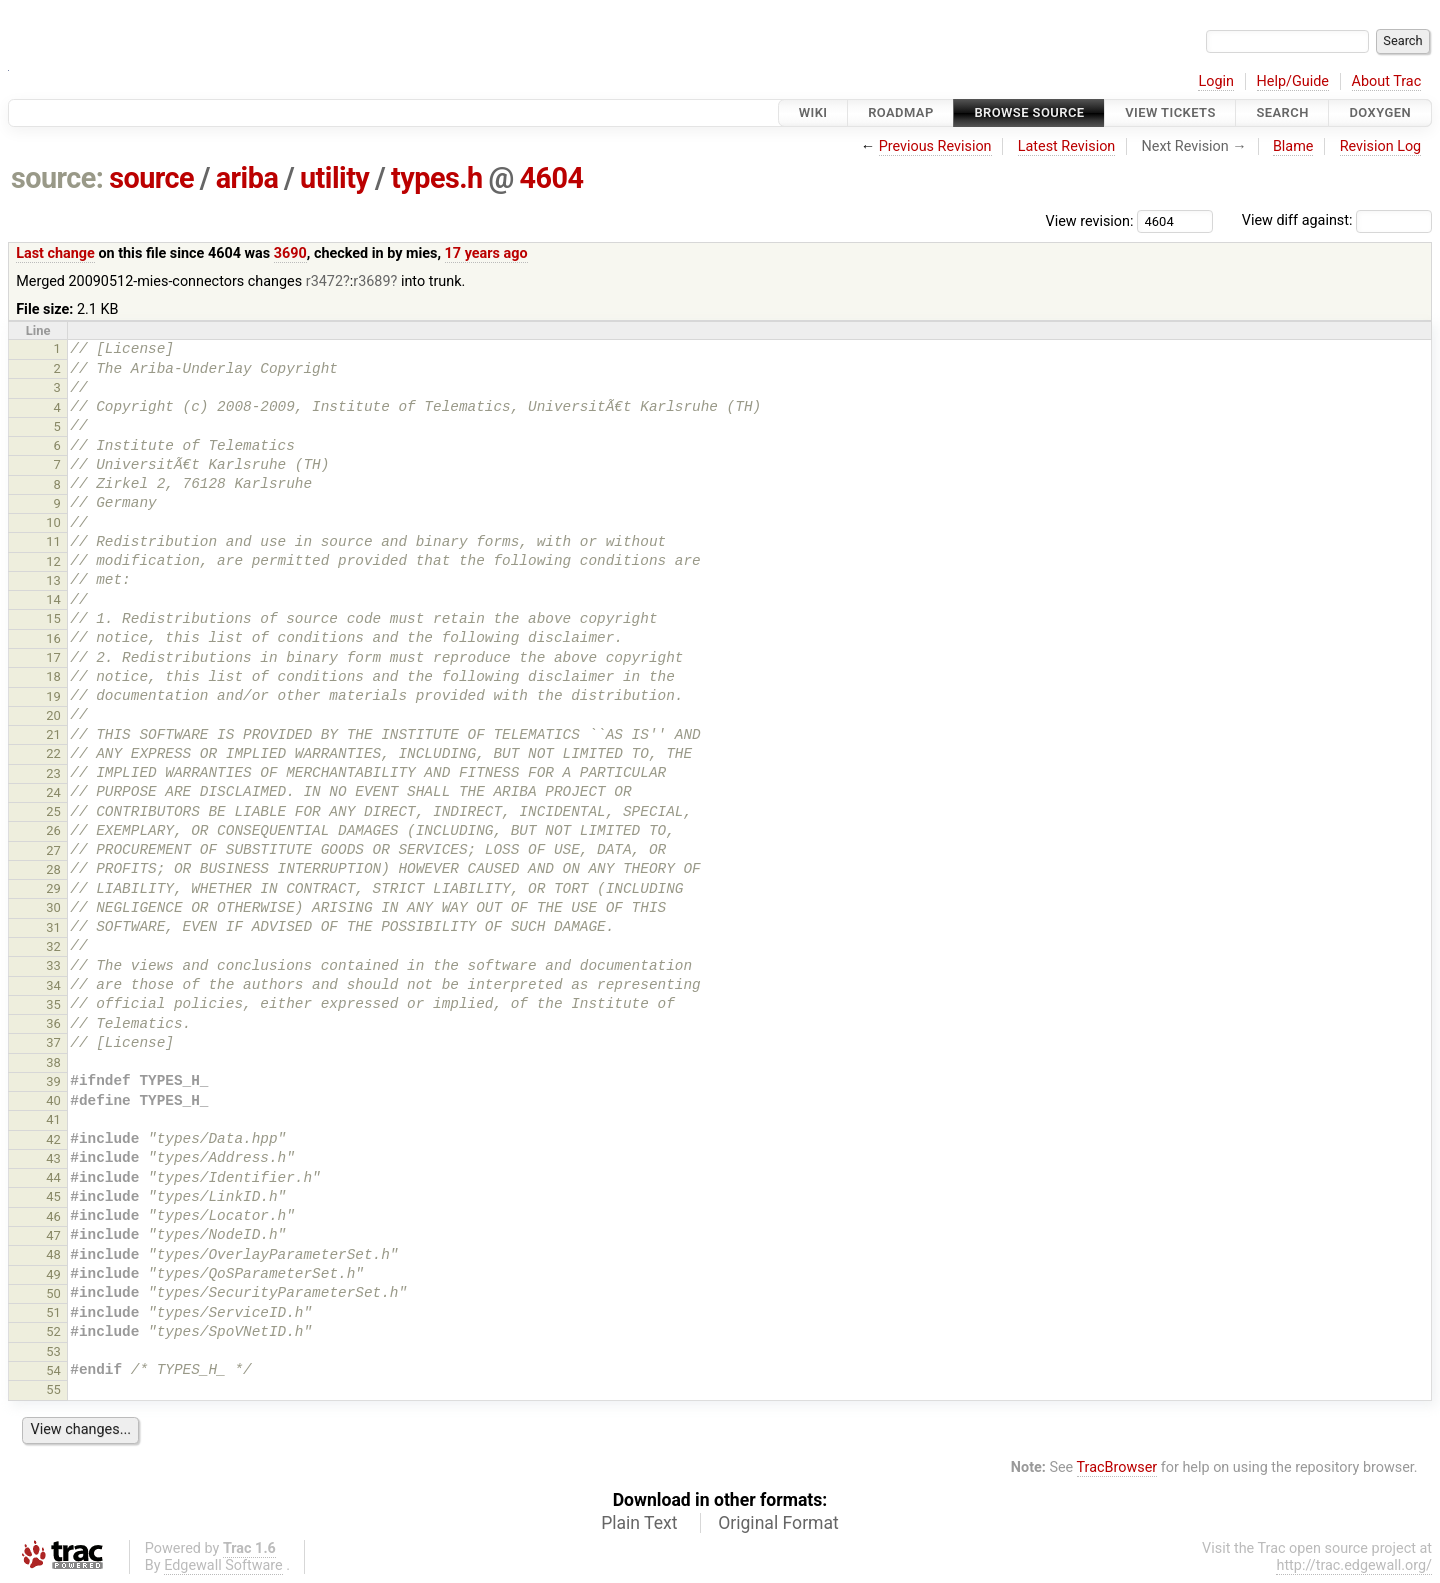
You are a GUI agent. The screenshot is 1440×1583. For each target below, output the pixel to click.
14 (53, 599)
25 (53, 811)
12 (53, 561)
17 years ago (486, 253)
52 (53, 1331)
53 (53, 1351)
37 (53, 1042)
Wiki (813, 112)
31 (53, 927)
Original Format (778, 1523)
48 (53, 1254)
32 (53, 946)
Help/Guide (1293, 81)
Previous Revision (935, 146)
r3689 (371, 281)
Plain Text (639, 1523)
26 (53, 830)
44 (53, 1177)
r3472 (324, 281)
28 (53, 869)
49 (53, 1274)
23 (53, 773)
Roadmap (901, 112)
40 (53, 1100)
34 (53, 985)
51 (53, 1312)
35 (53, 1004)
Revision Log (1381, 146)
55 (53, 1389)
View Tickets (1170, 112)
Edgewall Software (223, 1565)
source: (57, 178)
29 (53, 888)
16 (53, 638)
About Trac (1387, 81)
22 (53, 753)
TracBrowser (1117, 1467)
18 (53, 676)
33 (53, 965)
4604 (551, 178)
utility (334, 178)
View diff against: (1337, 220)
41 (53, 1119)
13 (53, 580)
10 (53, 522)
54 (53, 1370)
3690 (290, 253)
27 (53, 850)
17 (53, 657)
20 (53, 715)
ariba (247, 178)
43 (53, 1158)
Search (1282, 112)
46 (53, 1216)
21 (53, 734)
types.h (437, 178)
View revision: (1090, 220)
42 (53, 1139)
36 (53, 1023)
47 (53, 1235)
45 (53, 1196)
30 (53, 907)
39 (53, 1081)
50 (53, 1293)
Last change (55, 253)
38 (53, 1062)
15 (53, 618)
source (151, 178)
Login (1216, 81)
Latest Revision (1067, 146)
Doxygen (1380, 112)
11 (53, 541)
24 (53, 792)
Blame (1293, 146)
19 (53, 696)
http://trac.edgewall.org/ (1354, 1565)
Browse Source (1029, 112)
